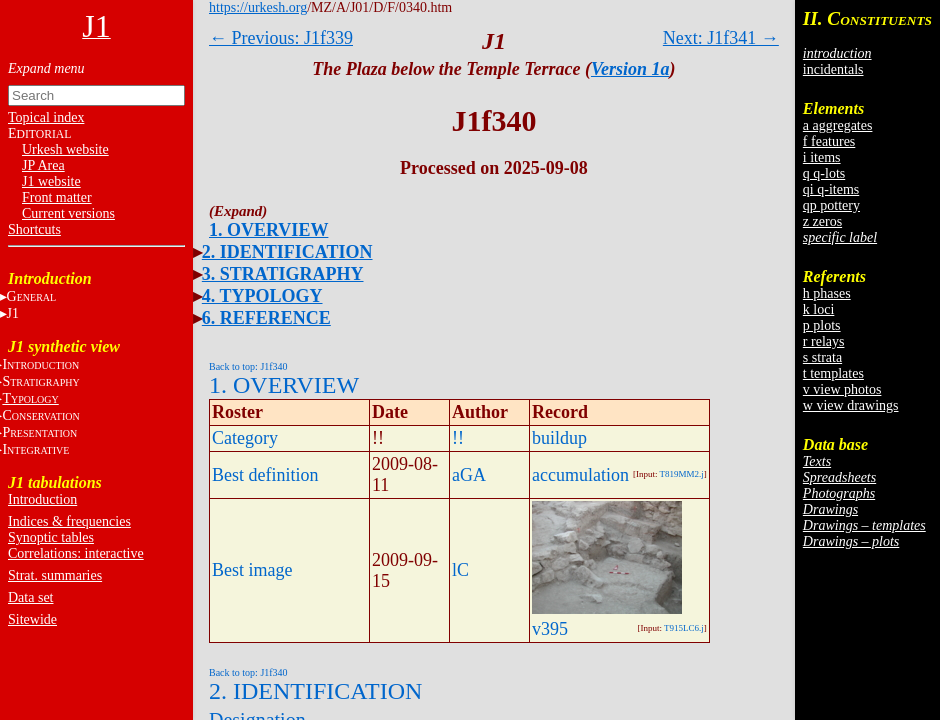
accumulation (580, 475)
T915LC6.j (684, 628)
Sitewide (32, 619)
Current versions (68, 213)
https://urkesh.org (258, 7)
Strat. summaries (55, 575)
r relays (824, 341)
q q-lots (824, 173)
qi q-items (831, 189)
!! (458, 438)
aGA (469, 475)
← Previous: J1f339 (281, 38)
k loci (819, 309)
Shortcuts (34, 229)
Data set (30, 597)
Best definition (265, 475)
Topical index (46, 117)
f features (829, 141)
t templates (833, 373)
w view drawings (851, 405)
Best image (252, 570)
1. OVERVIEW (268, 230)
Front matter (57, 197)
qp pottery (831, 205)
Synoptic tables (51, 537)
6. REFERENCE (266, 318)
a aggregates (838, 125)
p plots (822, 325)
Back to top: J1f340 (248, 366)
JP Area (43, 165)
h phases (827, 293)
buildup (559, 438)
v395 (550, 629)
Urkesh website (65, 149)
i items (822, 157)
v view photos (842, 389)
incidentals (833, 69)
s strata (822, 357)
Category (245, 438)
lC (460, 570)
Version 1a (630, 69)
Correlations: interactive (76, 553)
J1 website (51, 181)
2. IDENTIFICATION (287, 252)
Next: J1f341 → (721, 38)
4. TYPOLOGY (262, 296)
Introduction (42, 499)
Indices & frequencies (69, 521)
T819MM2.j (682, 474)
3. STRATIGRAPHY (283, 274)
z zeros (822, 221)
